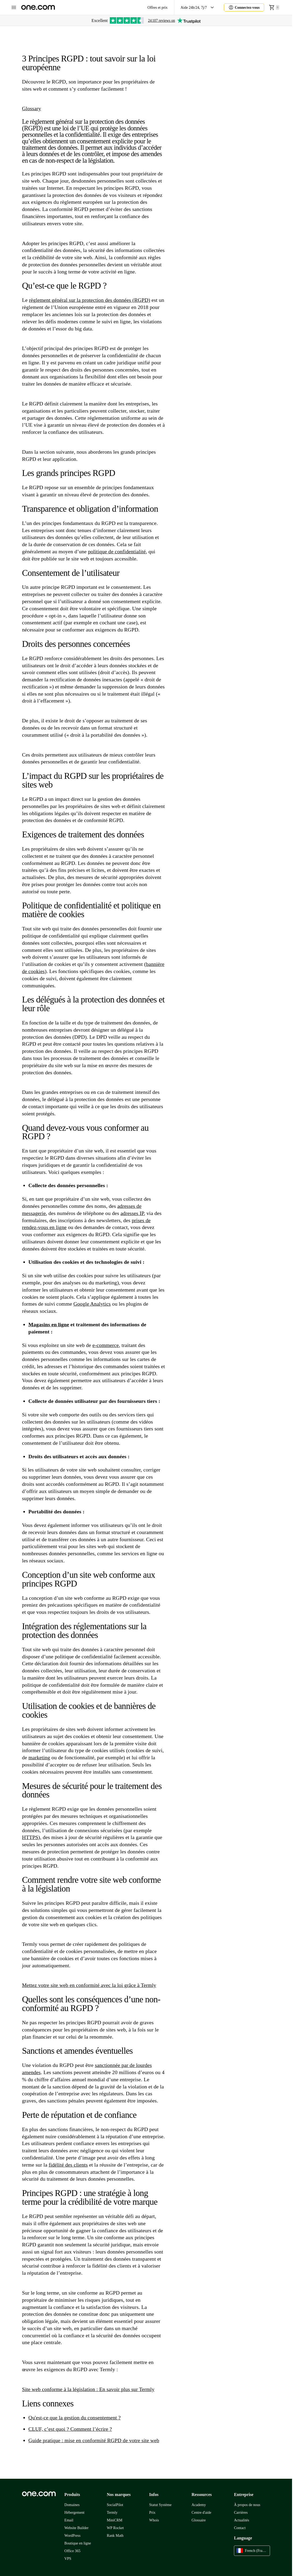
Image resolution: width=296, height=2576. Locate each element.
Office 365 (72, 2551)
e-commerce (105, 1345)
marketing (39, 1757)
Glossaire (198, 2520)
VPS (67, 2559)
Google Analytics (92, 1304)
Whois (154, 2520)
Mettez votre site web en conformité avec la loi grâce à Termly (89, 1985)
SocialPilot (115, 2505)
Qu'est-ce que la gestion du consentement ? (74, 2417)
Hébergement (74, 2513)
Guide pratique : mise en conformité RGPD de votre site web (93, 2440)
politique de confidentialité (117, 551)
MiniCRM (115, 2520)
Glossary (31, 108)
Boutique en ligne (77, 2543)
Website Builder (76, 2528)
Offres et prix (157, 8)
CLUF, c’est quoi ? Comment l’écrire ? (70, 2429)
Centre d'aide (201, 2513)
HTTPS (30, 1837)
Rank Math (115, 2536)
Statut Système (160, 2505)
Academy (198, 2505)
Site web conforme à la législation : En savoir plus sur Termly (88, 2389)
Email (68, 2520)
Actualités (241, 2520)
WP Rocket (115, 2528)
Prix (152, 2513)
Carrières (241, 2513)
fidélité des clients (68, 2165)
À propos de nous (247, 2505)
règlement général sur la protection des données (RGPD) (89, 300)
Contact (240, 2528)
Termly (112, 2513)
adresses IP (132, 1213)
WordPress (72, 2536)
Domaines (72, 2505)
